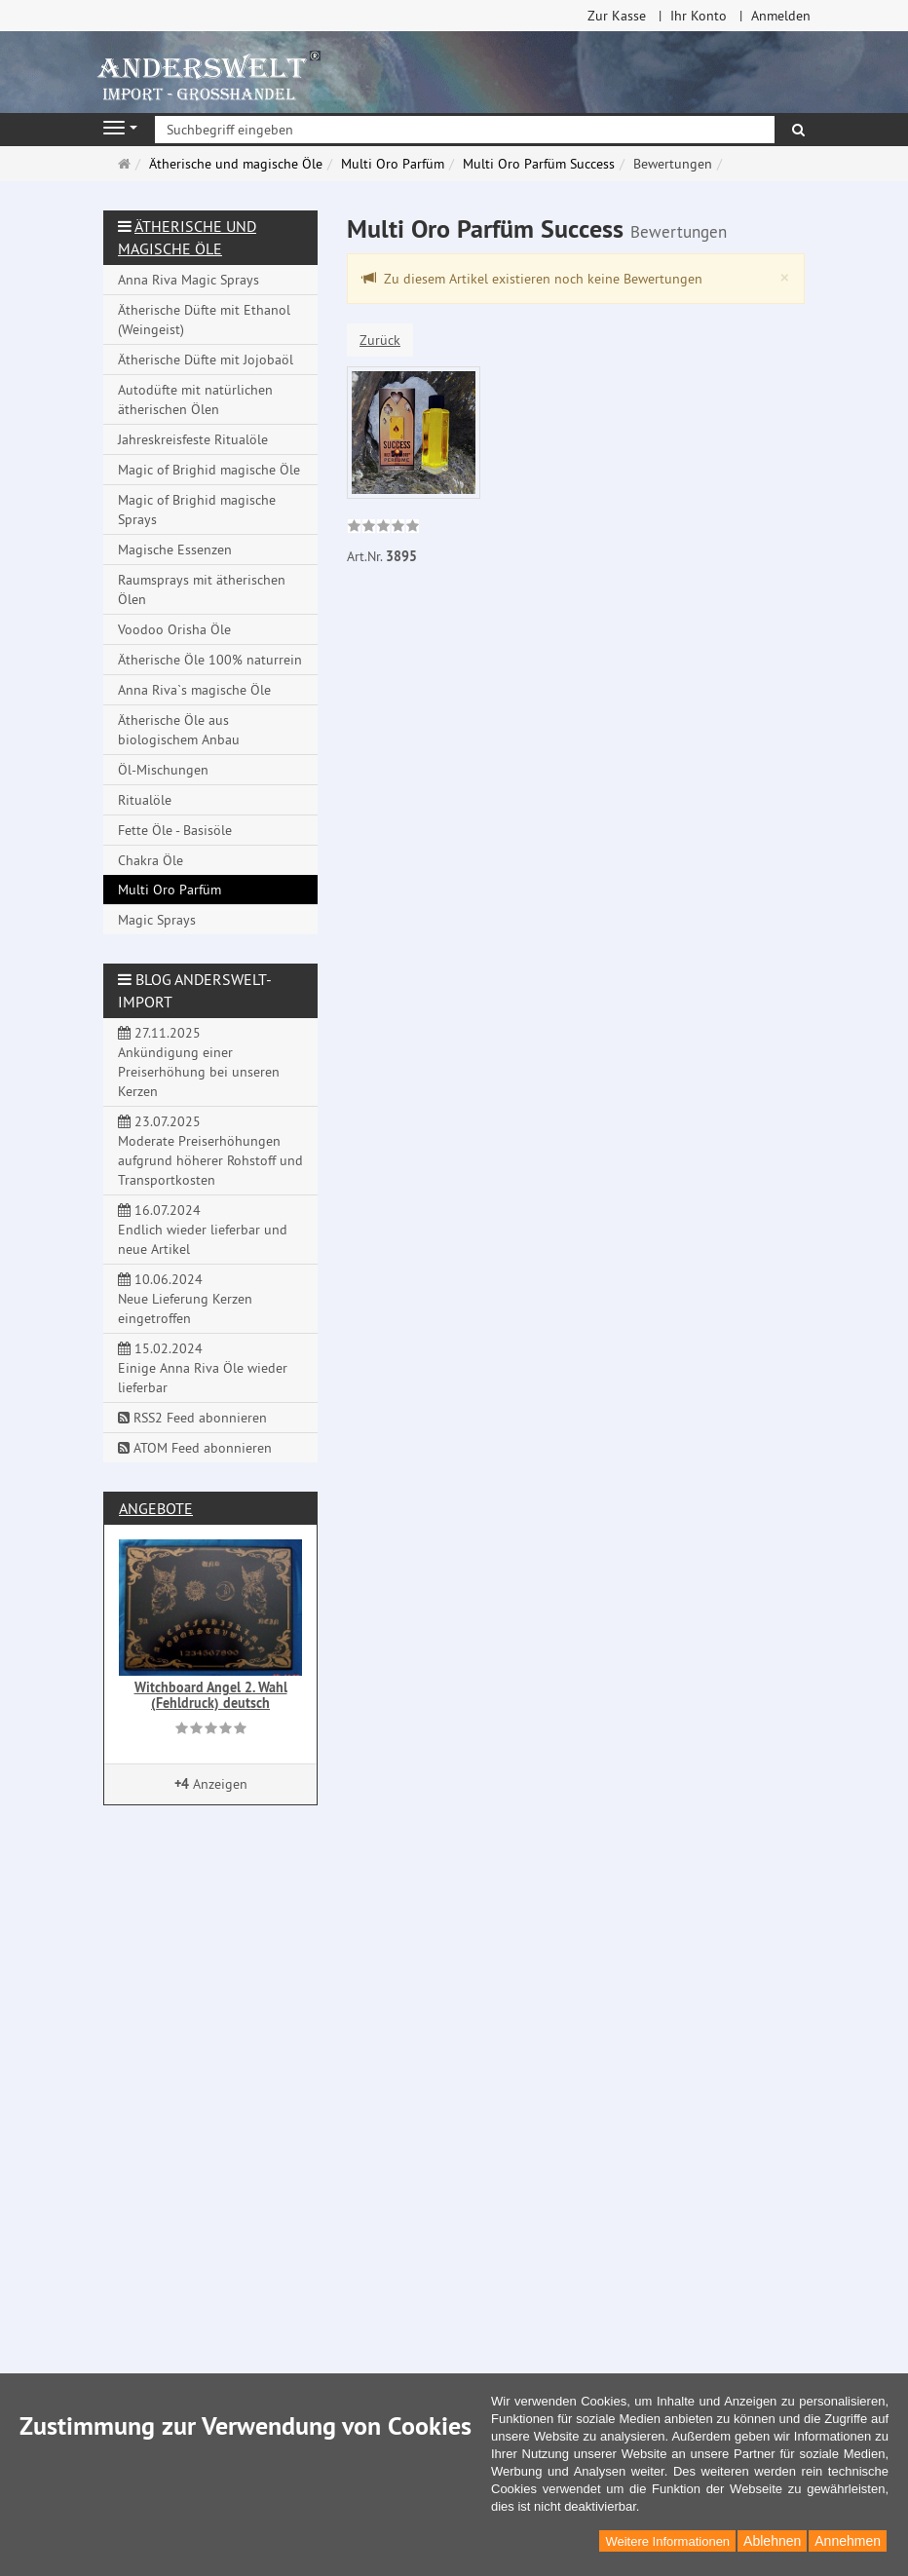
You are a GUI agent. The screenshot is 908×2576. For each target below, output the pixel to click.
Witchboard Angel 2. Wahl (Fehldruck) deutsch (210, 1695)
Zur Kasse (616, 15)
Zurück (379, 340)
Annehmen (847, 2541)
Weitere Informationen (667, 2541)
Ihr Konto (698, 15)
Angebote (156, 1508)
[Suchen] (798, 129)
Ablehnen (772, 2541)
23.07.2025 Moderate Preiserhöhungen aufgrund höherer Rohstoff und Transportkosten (210, 1151)
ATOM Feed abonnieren (195, 1448)
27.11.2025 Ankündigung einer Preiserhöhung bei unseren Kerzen (199, 1062)
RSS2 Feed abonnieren (192, 1417)
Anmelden (781, 15)
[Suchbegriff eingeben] (464, 129)
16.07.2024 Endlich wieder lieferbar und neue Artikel (202, 1229)
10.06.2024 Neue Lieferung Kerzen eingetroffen (185, 1298)
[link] (383, 528)
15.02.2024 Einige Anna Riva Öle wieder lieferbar (202, 1368)
